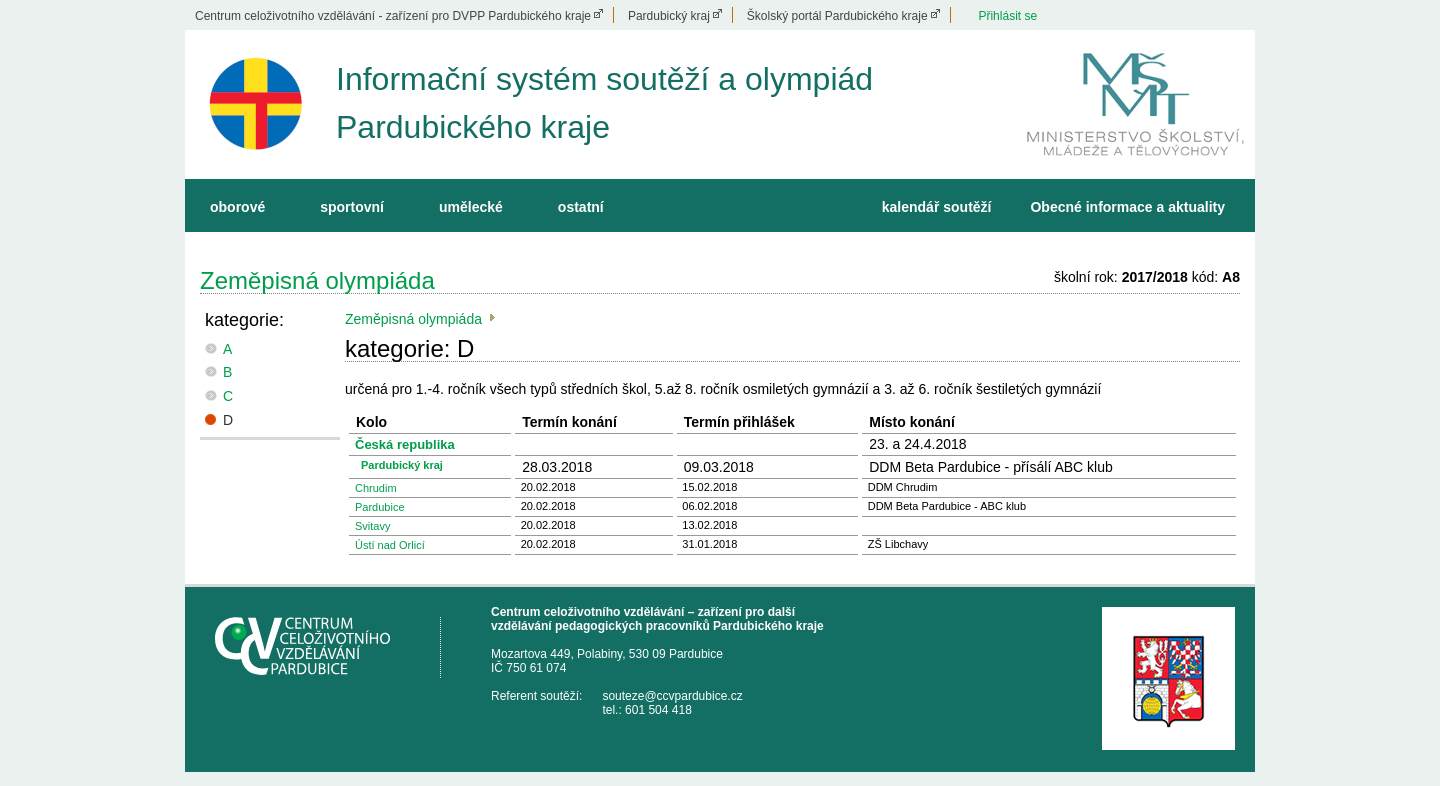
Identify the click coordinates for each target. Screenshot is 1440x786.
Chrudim (376, 488)
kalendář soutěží (937, 207)
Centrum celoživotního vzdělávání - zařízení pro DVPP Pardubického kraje (393, 16)
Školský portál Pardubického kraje (837, 16)
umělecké (471, 207)
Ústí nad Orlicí (390, 545)
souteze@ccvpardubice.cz (672, 696)
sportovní (352, 207)
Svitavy (372, 526)
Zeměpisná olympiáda (317, 280)
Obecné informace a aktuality (1127, 207)
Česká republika (405, 444)
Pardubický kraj (669, 16)
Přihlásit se (1007, 16)
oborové (237, 207)
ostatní (581, 207)
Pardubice (380, 507)
